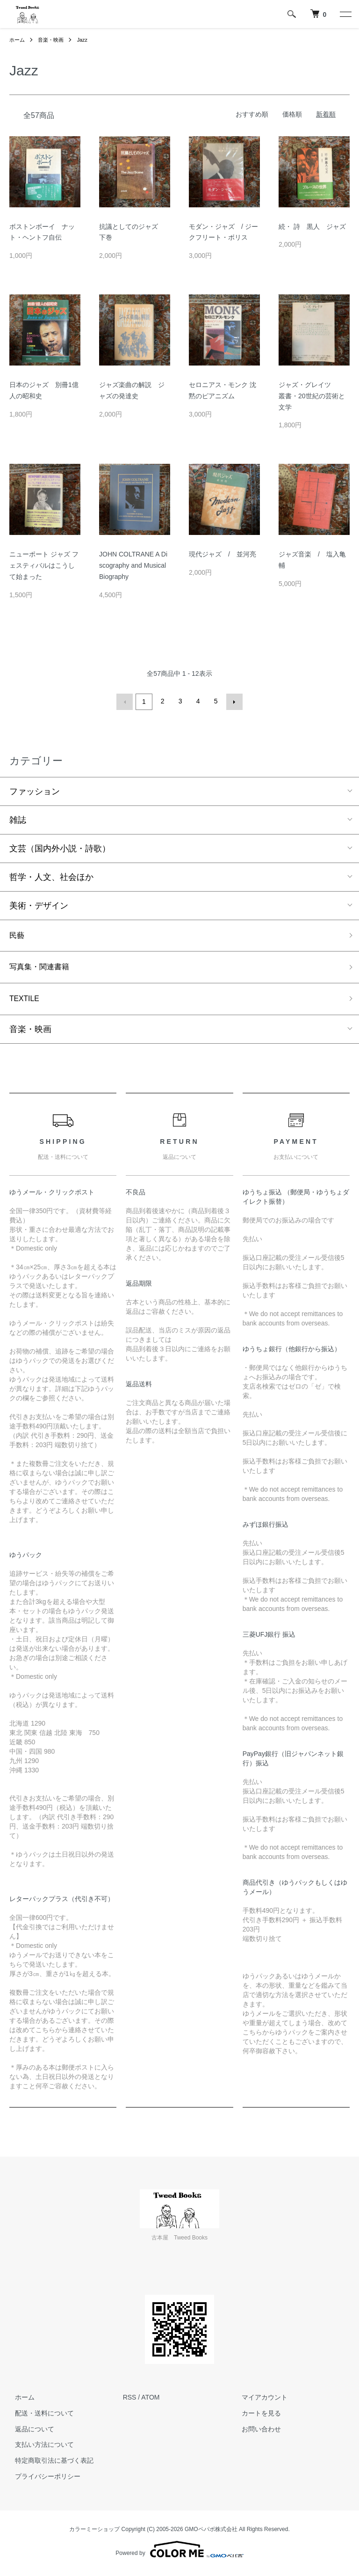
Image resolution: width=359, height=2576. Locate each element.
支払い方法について (38, 2448)
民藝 (17, 935)
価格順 (292, 114)
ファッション (34, 790)
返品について (29, 2433)
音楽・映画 (53, 40)
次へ (232, 701)
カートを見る (255, 2417)
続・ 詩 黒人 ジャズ (312, 226)
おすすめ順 (252, 114)
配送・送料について (38, 2417)
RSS (129, 2401)
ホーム (17, 40)
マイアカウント (259, 2401)
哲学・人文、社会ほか (51, 875)
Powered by (179, 2553)
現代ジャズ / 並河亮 (222, 554)
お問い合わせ (255, 2433)
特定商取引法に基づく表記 (48, 2464)
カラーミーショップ (94, 2533)
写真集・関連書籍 (43, 968)
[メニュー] (345, 14)
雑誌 (17, 818)
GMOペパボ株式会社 (211, 2533)
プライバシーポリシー (42, 2480)
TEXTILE (26, 1002)
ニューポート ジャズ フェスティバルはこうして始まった (44, 565)
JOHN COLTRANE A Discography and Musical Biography (133, 565)
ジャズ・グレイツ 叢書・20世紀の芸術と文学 (312, 396)
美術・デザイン (38, 904)
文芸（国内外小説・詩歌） (59, 847)
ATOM (150, 2401)
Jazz (87, 40)
